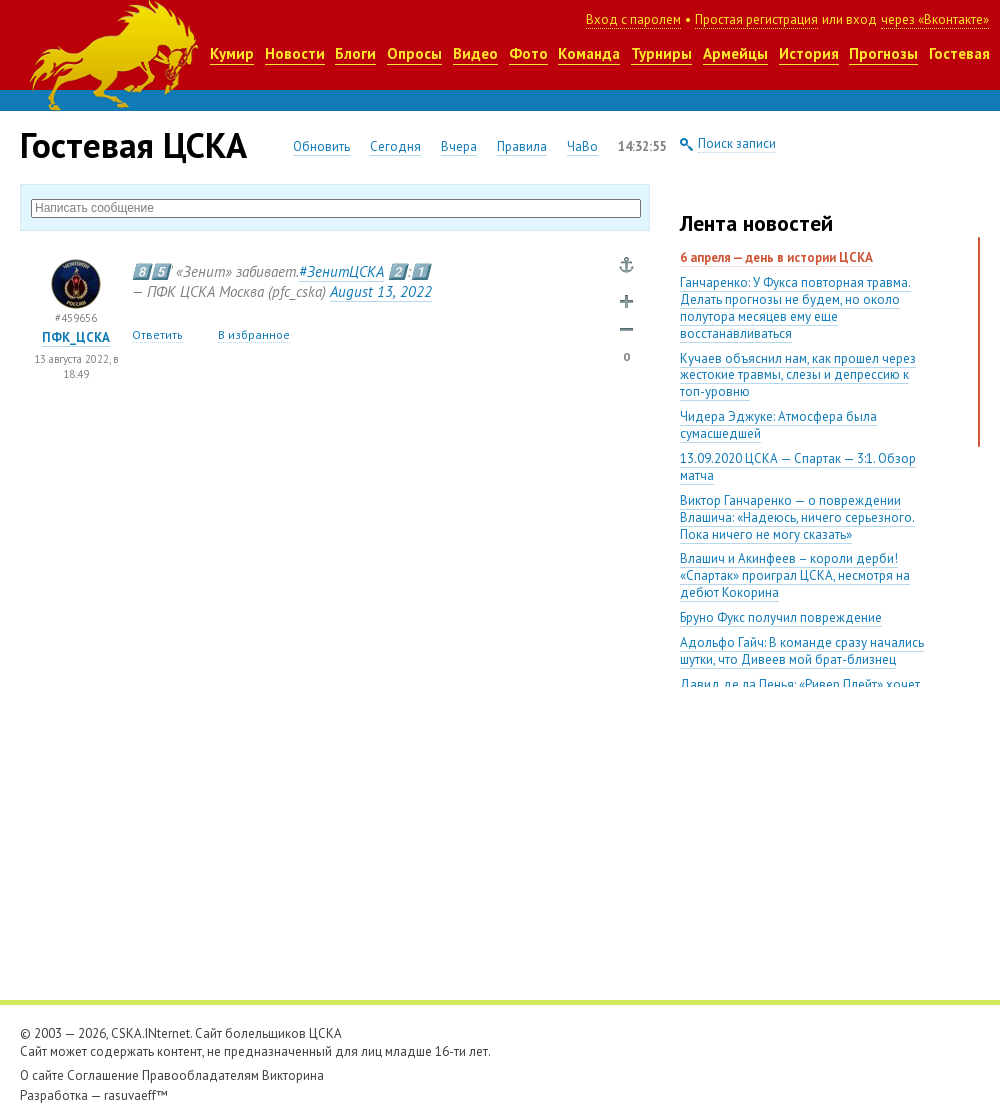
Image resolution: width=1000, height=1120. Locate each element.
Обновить (321, 146)
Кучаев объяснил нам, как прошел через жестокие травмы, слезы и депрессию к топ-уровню (798, 375)
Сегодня (395, 146)
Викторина (293, 1075)
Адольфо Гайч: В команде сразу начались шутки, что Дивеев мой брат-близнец (802, 651)
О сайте (42, 1075)
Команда (589, 53)
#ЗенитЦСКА (341, 271)
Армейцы (735, 53)
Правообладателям (200, 1075)
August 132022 (381, 291)
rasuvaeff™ (136, 1095)
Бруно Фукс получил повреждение (781, 617)
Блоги (355, 53)
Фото (528, 53)
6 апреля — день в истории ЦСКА (776, 257)
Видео (475, 53)
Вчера (459, 146)
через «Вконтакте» (935, 19)
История (809, 53)
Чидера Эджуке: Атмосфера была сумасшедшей (778, 425)
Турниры (661, 53)
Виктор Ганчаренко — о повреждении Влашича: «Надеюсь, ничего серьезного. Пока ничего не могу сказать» (797, 517)
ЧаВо (582, 146)
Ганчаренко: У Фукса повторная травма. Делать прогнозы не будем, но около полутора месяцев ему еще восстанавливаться (795, 308)
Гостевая (959, 53)
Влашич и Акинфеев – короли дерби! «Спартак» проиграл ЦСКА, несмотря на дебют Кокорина (795, 575)
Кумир (232, 53)
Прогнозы (883, 53)
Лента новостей (756, 223)
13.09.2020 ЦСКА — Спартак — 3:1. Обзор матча (798, 467)
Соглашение (103, 1075)
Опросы (414, 53)
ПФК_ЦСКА (76, 337)
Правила (522, 146)
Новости (295, 53)
